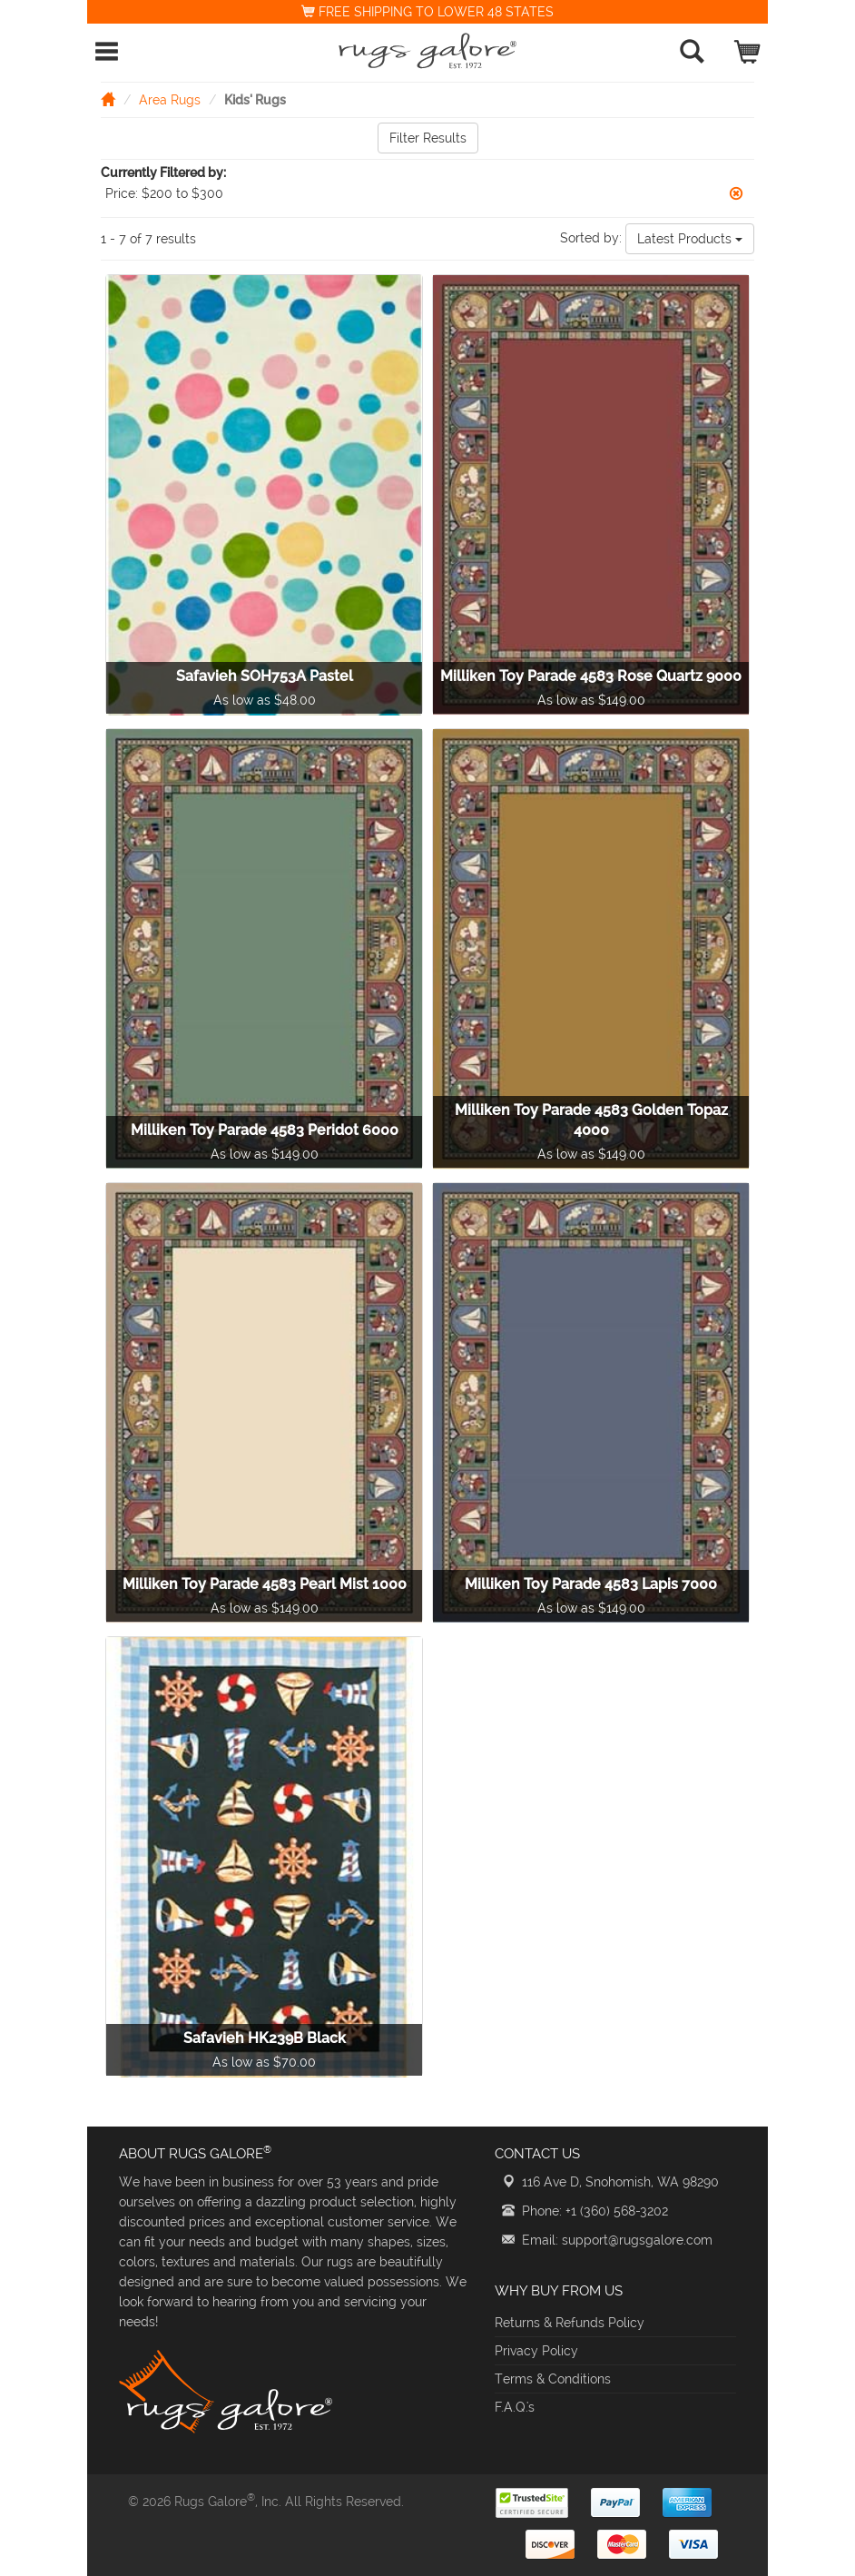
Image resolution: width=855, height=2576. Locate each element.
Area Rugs (170, 100)
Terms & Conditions (553, 2379)
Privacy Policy (536, 2351)
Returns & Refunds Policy (569, 2322)
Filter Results (428, 138)
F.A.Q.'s (515, 2407)
